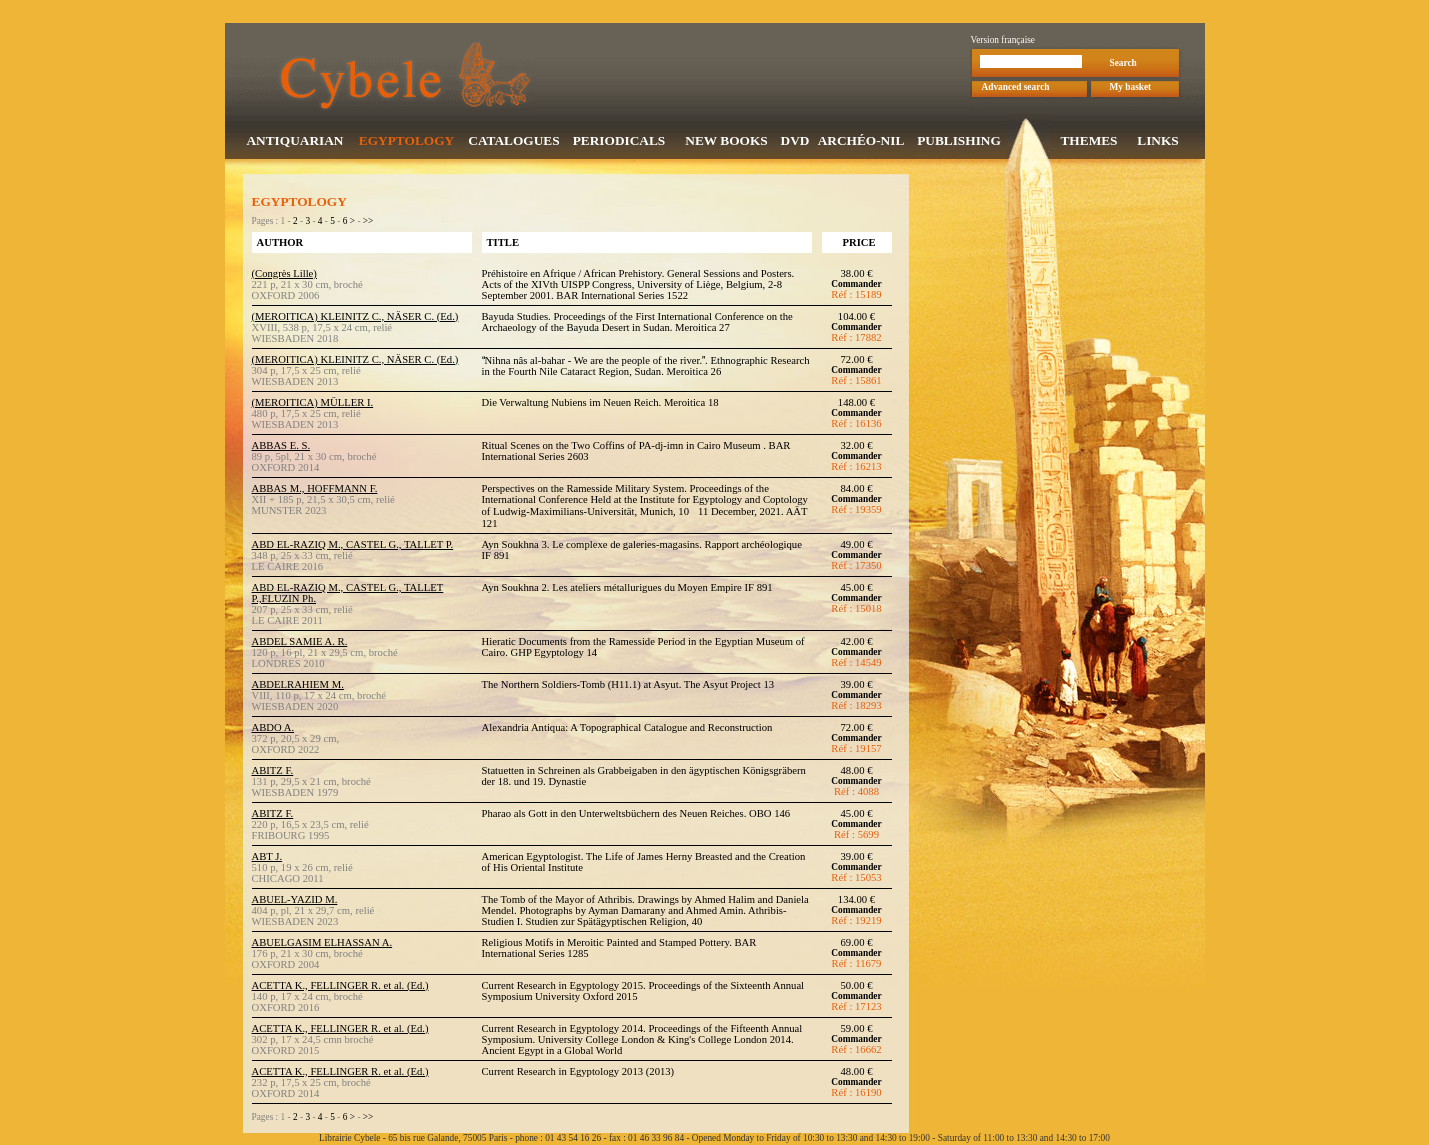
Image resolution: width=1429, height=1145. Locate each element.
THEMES (1088, 142)
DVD (795, 142)
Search (1123, 65)
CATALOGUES (513, 142)
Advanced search (1016, 89)
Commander (856, 286)
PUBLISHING (959, 142)
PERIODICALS (619, 142)
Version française (1003, 42)
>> (368, 223)
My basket (1131, 89)
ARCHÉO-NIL (861, 142)
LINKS (1157, 142)
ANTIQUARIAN (294, 142)
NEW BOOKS (726, 142)
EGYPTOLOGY (406, 142)
